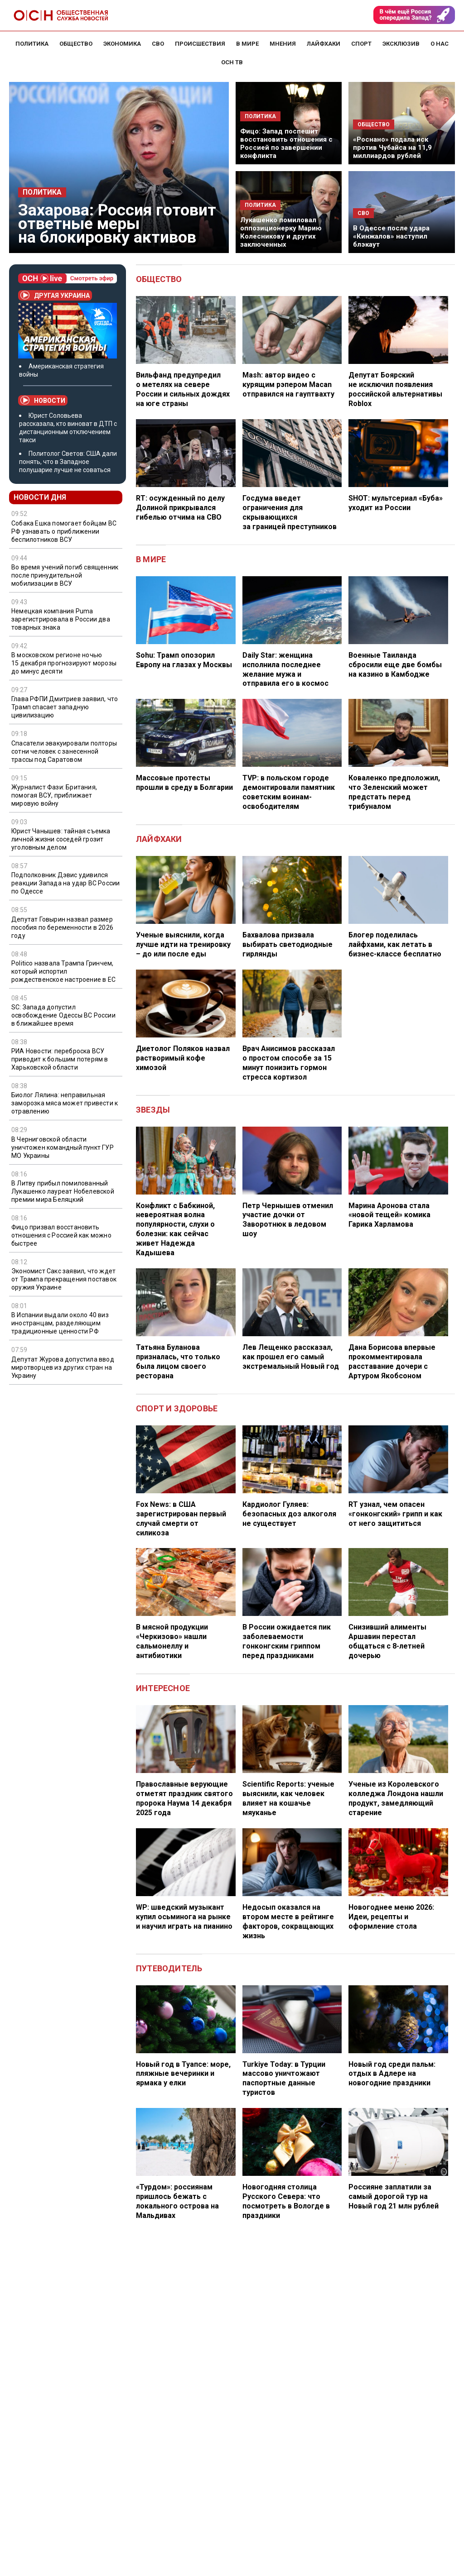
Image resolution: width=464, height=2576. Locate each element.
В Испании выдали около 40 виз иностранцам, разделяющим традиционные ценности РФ (60, 1323)
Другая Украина (55, 295)
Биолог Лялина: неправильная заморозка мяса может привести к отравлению (64, 1103)
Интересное (163, 1688)
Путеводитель (169, 1968)
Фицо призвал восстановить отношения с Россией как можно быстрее (61, 1235)
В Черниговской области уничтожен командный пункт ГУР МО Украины (62, 1147)
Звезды (153, 1109)
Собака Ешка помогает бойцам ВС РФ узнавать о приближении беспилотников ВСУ (63, 531)
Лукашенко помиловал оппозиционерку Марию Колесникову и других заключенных (281, 232)
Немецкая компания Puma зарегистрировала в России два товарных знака (60, 619)
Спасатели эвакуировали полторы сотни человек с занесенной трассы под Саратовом (64, 751)
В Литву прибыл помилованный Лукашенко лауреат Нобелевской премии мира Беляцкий (62, 1191)
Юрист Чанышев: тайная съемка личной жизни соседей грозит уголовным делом (61, 839)
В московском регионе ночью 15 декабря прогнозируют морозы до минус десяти (63, 663)
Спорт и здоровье (177, 1408)
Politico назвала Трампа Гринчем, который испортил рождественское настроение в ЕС (63, 971)
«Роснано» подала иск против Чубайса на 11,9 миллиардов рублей (392, 147)
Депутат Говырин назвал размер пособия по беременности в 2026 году (62, 927)
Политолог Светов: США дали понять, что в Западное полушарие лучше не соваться (68, 461)
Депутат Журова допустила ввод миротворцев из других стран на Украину (62, 1367)
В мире (151, 559)
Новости (42, 400)
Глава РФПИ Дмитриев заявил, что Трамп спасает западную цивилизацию (64, 707)
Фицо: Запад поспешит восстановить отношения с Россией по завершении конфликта (286, 143)
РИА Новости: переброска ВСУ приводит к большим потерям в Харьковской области (59, 1059)
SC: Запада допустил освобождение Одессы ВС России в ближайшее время (63, 1015)
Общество (159, 279)
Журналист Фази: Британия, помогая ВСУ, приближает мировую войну (54, 795)
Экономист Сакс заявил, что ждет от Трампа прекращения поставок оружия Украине (63, 1279)
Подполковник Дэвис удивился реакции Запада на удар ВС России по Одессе (65, 883)
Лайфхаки (159, 839)
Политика (42, 192)
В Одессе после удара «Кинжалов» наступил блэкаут (391, 236)
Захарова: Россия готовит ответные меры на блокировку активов (117, 223)
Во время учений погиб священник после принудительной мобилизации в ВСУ (64, 575)
